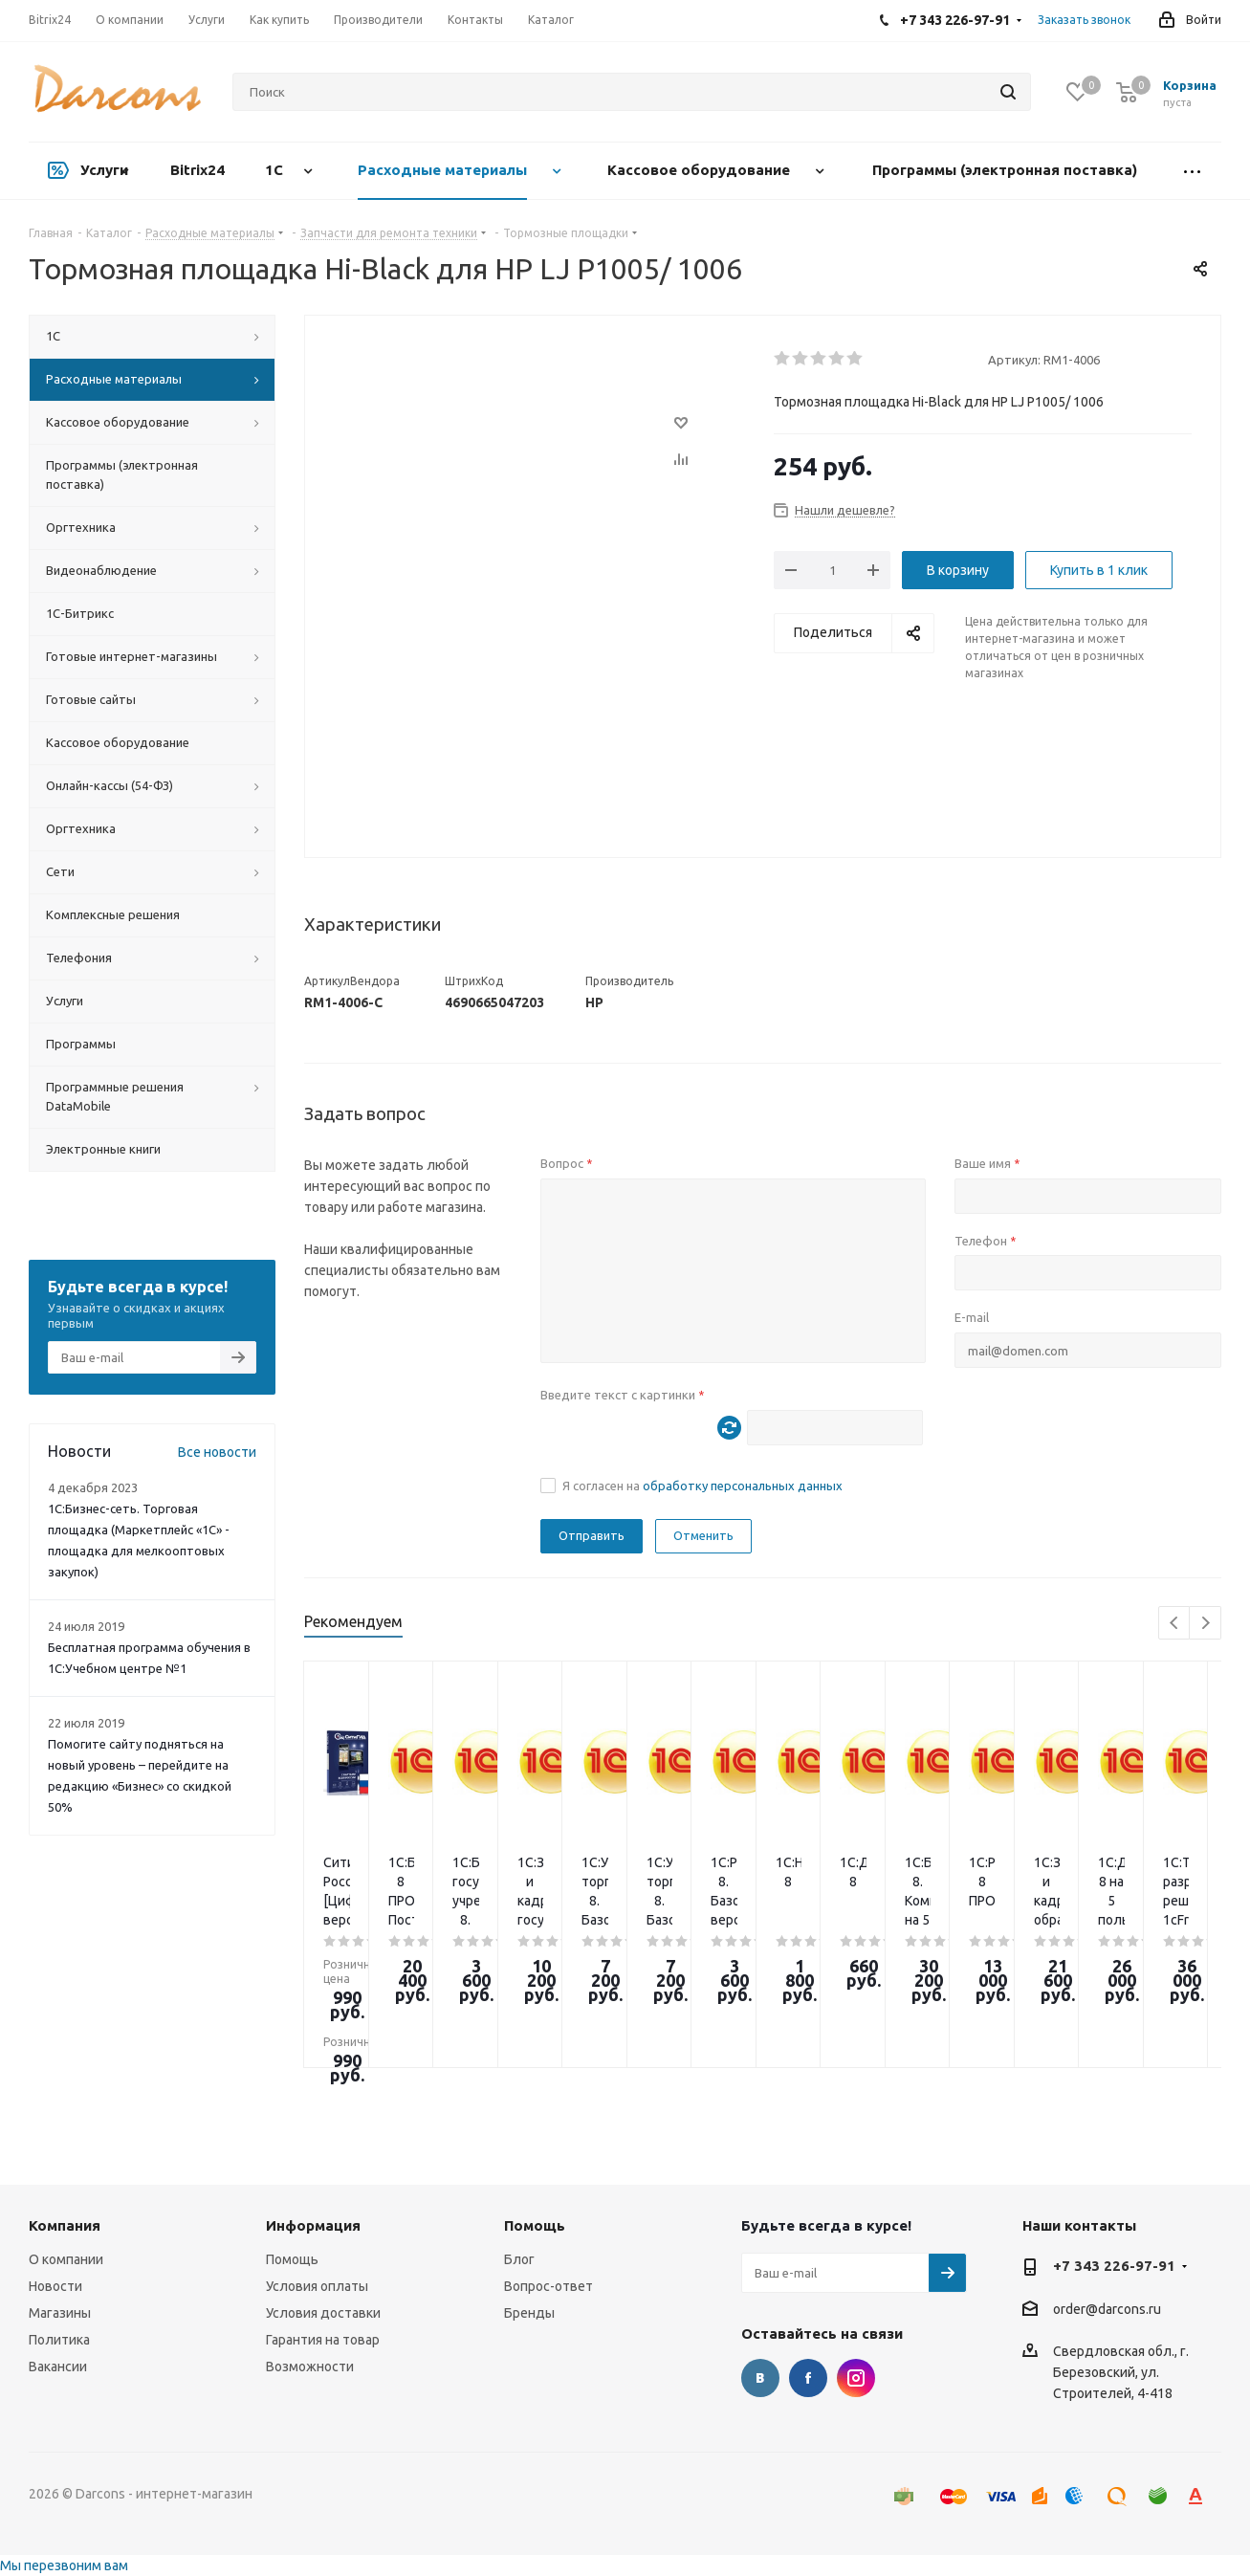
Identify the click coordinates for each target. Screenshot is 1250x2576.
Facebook (808, 2378)
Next (1205, 1623)
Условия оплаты (317, 2286)
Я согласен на (702, 1485)
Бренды (529, 2313)
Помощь (292, 2259)
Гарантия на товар (323, 2339)
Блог (519, 2259)
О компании (66, 2259)
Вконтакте (760, 2378)
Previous (1175, 1623)
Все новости (217, 1452)
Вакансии (58, 2366)
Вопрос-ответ (548, 2286)
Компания (64, 2225)
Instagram (856, 2378)
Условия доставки (323, 2313)
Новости (55, 2286)
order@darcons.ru (1107, 2309)
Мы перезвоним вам (64, 2565)
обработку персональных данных (743, 1485)
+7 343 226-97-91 (1114, 2265)
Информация (313, 2225)
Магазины (60, 2313)
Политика (59, 2339)
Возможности (310, 2366)
